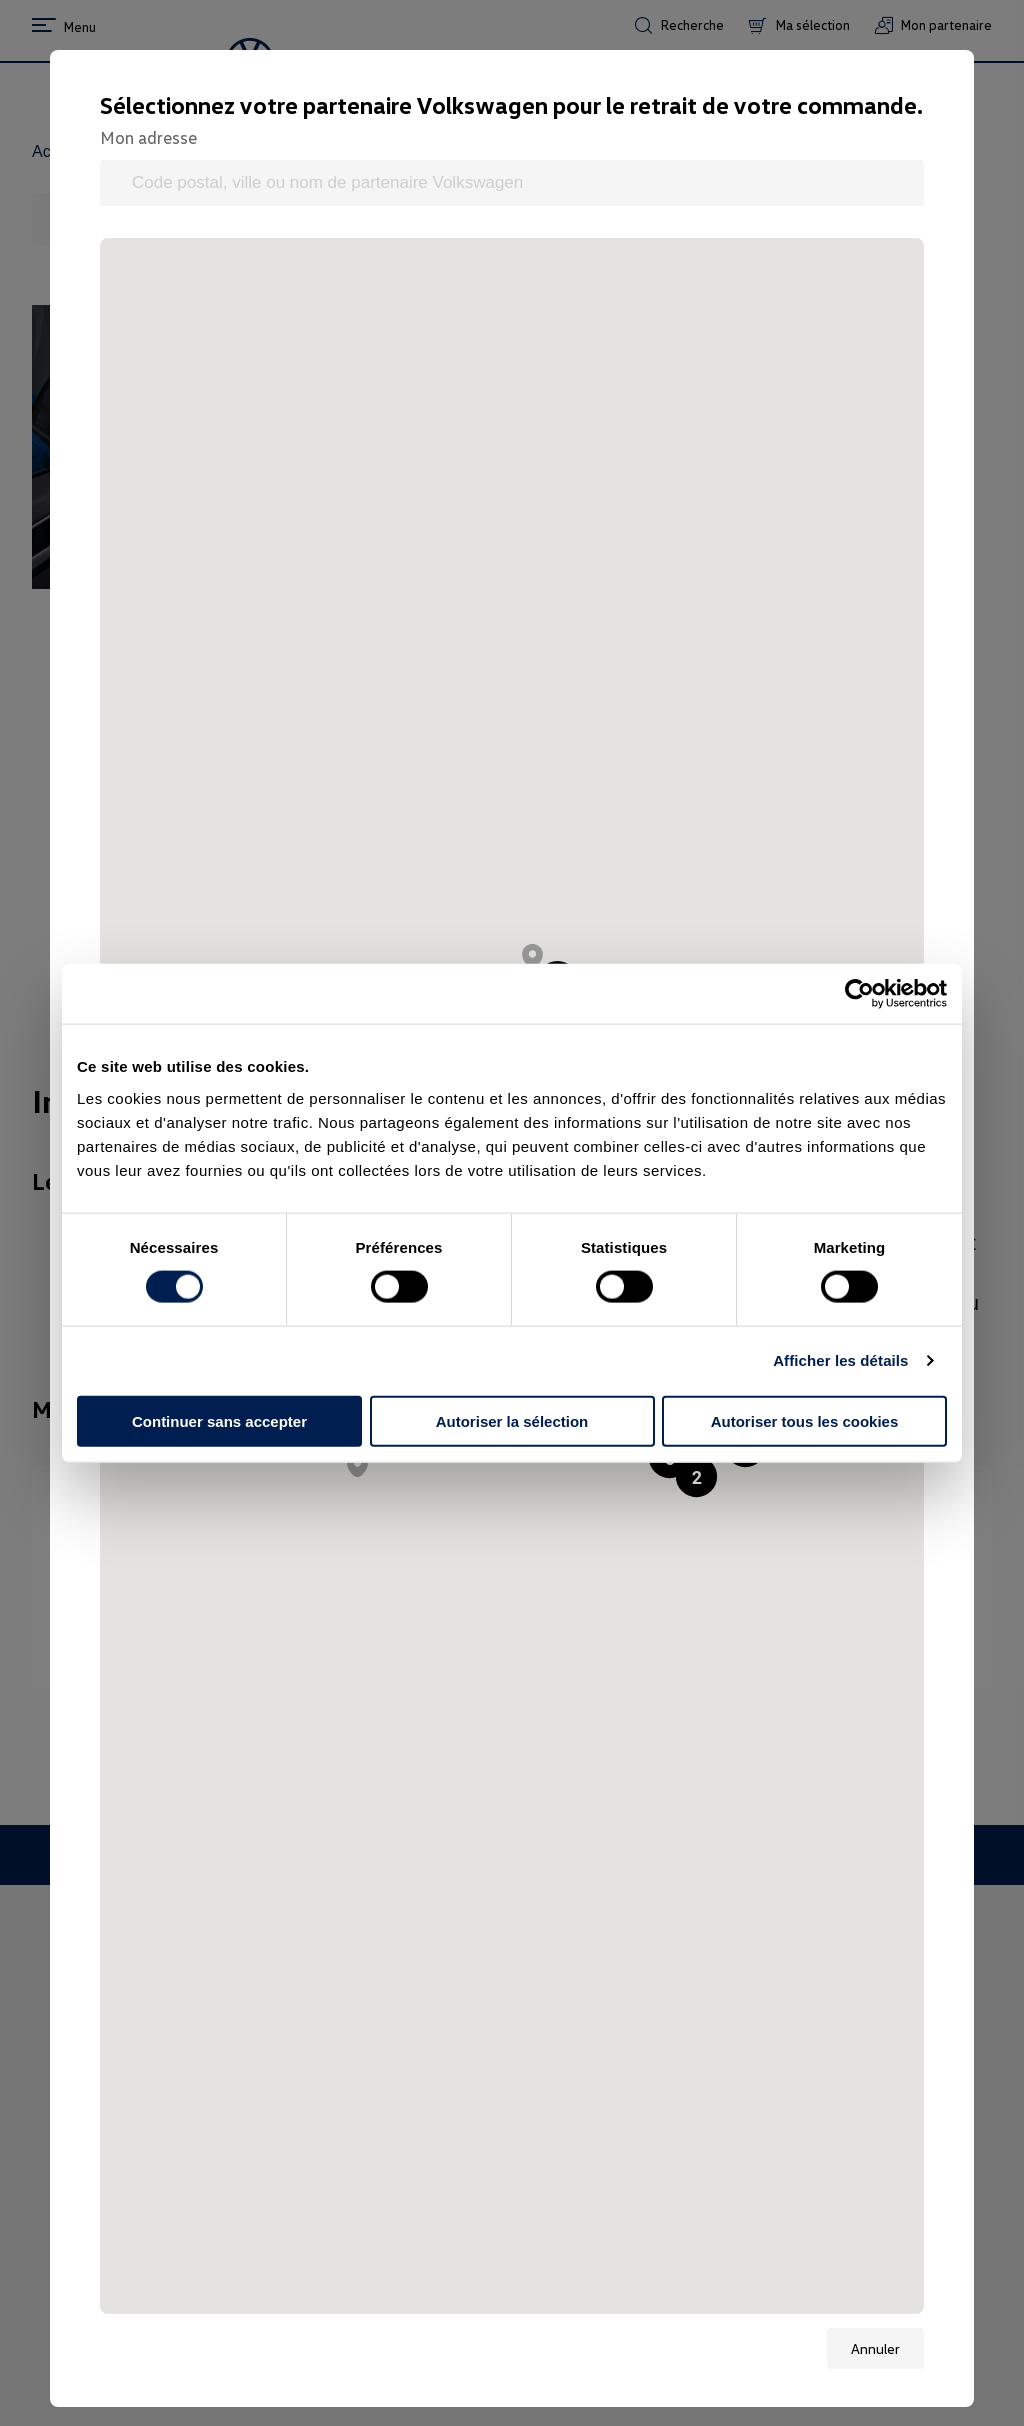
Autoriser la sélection (512, 1420)
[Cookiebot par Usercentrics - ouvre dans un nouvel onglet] (859, 994)
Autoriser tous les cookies (805, 1420)
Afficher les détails (840, 1360)
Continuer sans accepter (219, 1420)
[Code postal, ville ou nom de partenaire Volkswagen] (512, 183)
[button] (696, 1476)
